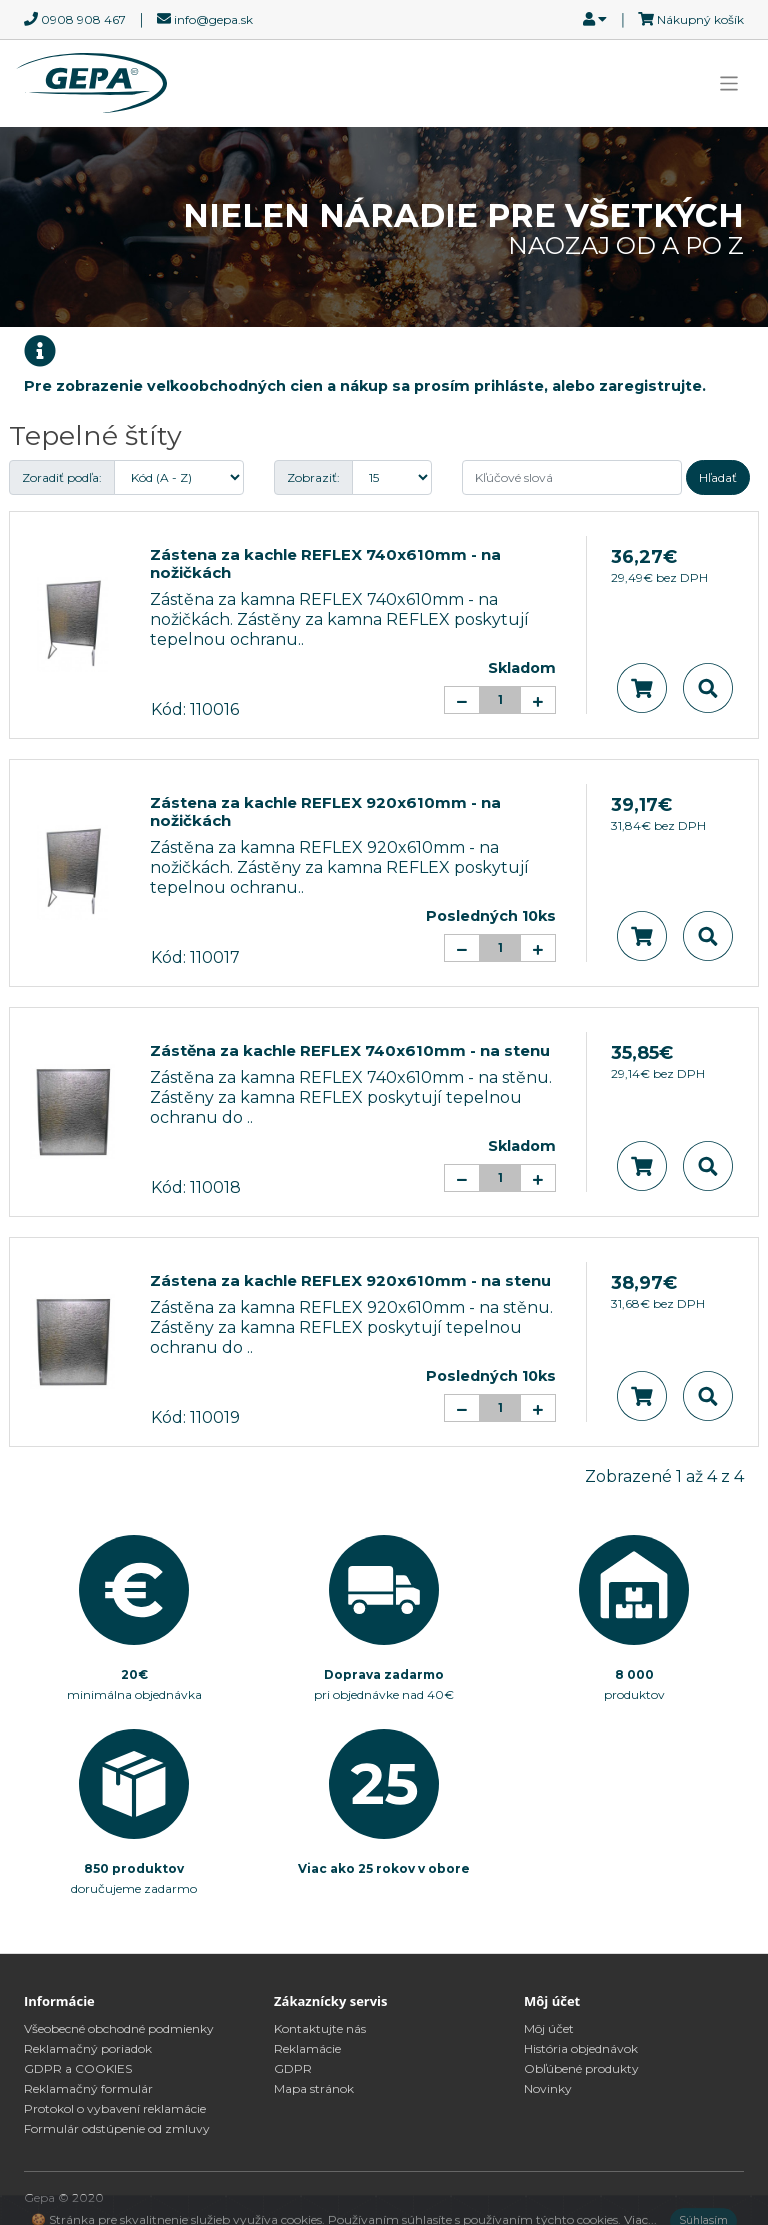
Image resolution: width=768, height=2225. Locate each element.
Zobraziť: (313, 477)
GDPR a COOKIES (78, 2068)
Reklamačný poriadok (88, 2048)
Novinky (548, 2088)
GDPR (293, 2068)
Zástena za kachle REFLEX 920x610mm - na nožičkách (325, 811)
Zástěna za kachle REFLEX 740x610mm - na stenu (350, 1050)
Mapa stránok (314, 2088)
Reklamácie (307, 2048)
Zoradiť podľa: (62, 477)
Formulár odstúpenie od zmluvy (117, 2128)
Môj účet (549, 2028)
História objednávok (581, 2048)
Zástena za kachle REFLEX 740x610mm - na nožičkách (325, 563)
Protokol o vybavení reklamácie (115, 2108)
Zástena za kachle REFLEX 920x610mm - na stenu (350, 1280)
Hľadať (718, 477)
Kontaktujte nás (320, 2028)
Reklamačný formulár (88, 2088)
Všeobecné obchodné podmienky (119, 2028)
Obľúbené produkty (581, 2068)
